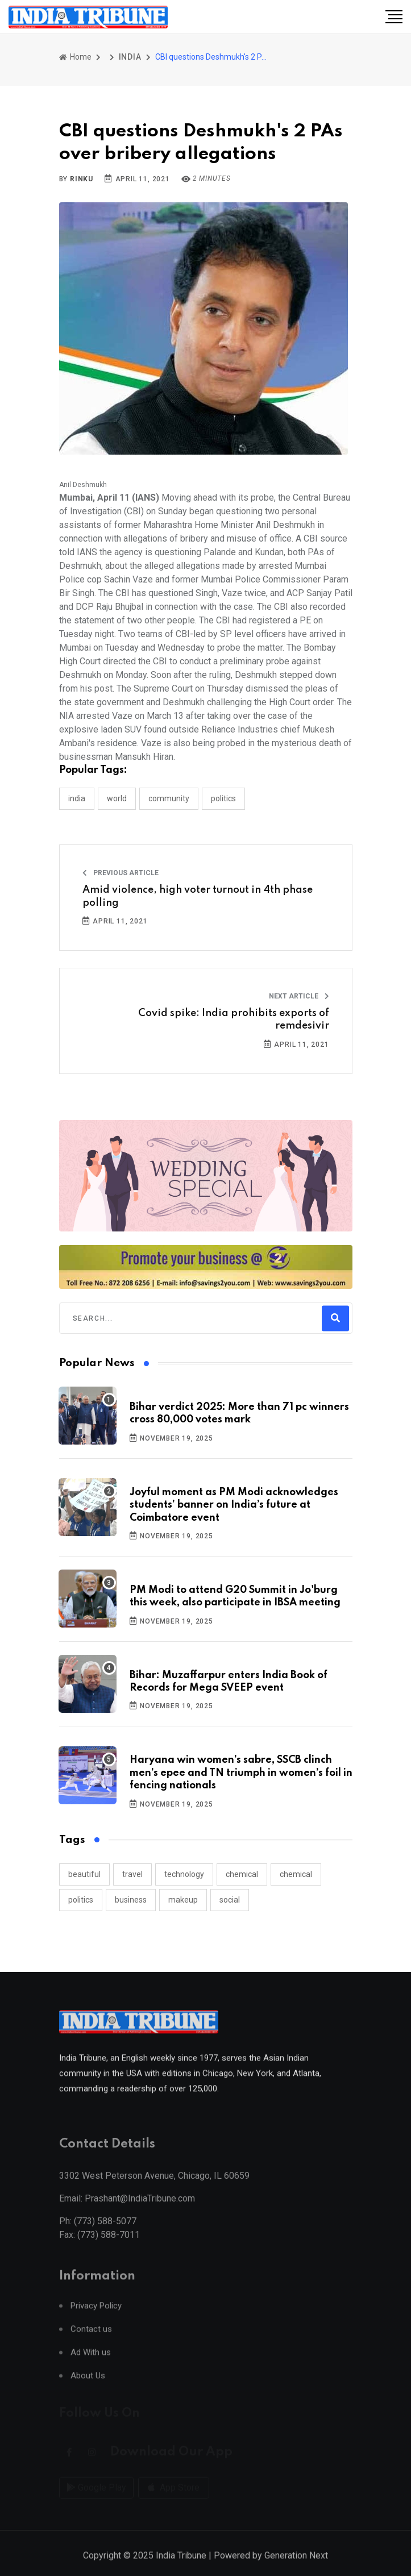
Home (75, 56)
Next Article (299, 996)
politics (80, 1899)
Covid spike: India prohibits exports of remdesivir (233, 1019)
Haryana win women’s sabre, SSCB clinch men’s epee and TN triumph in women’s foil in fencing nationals (241, 1773)
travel (132, 1874)
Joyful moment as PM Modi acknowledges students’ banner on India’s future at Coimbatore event (234, 1505)
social (229, 1899)
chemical (242, 1874)
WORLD (117, 798)
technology (184, 1874)
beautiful (84, 1874)
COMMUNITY (168, 798)
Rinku (81, 179)
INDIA (130, 56)
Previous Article (120, 873)
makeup (183, 1899)
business (131, 1899)
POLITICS (223, 798)
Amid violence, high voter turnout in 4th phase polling (197, 896)
